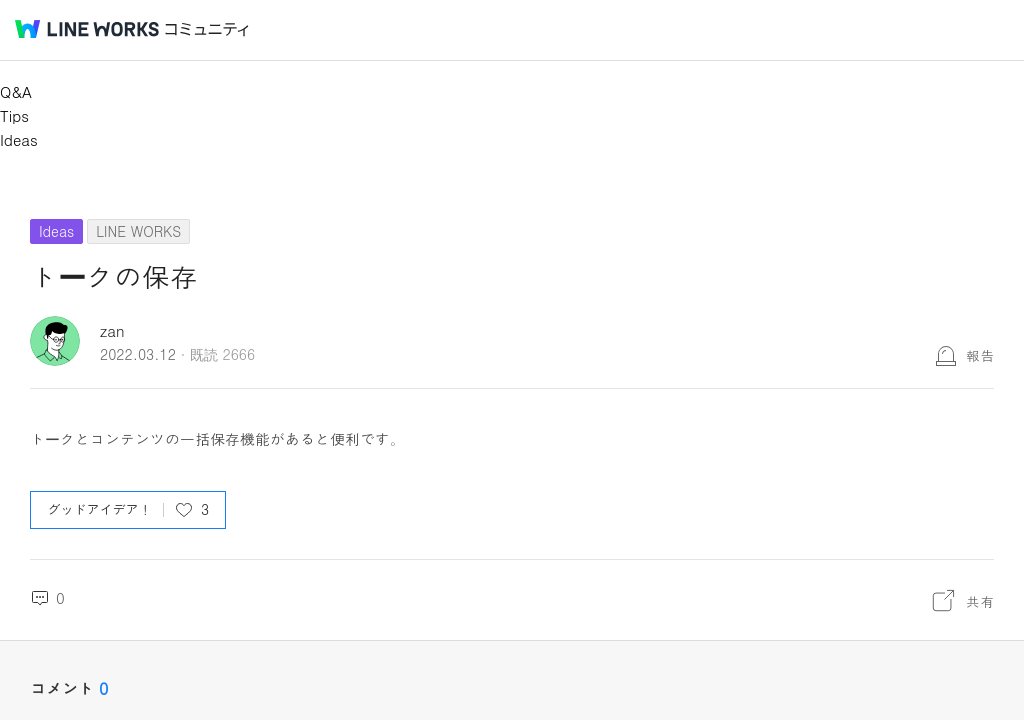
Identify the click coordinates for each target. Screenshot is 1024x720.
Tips (14, 115)
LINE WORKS (138, 231)
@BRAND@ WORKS (87, 29)
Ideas (19, 139)
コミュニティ (207, 29)
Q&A (16, 91)
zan (112, 330)
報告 (980, 355)
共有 (980, 601)
